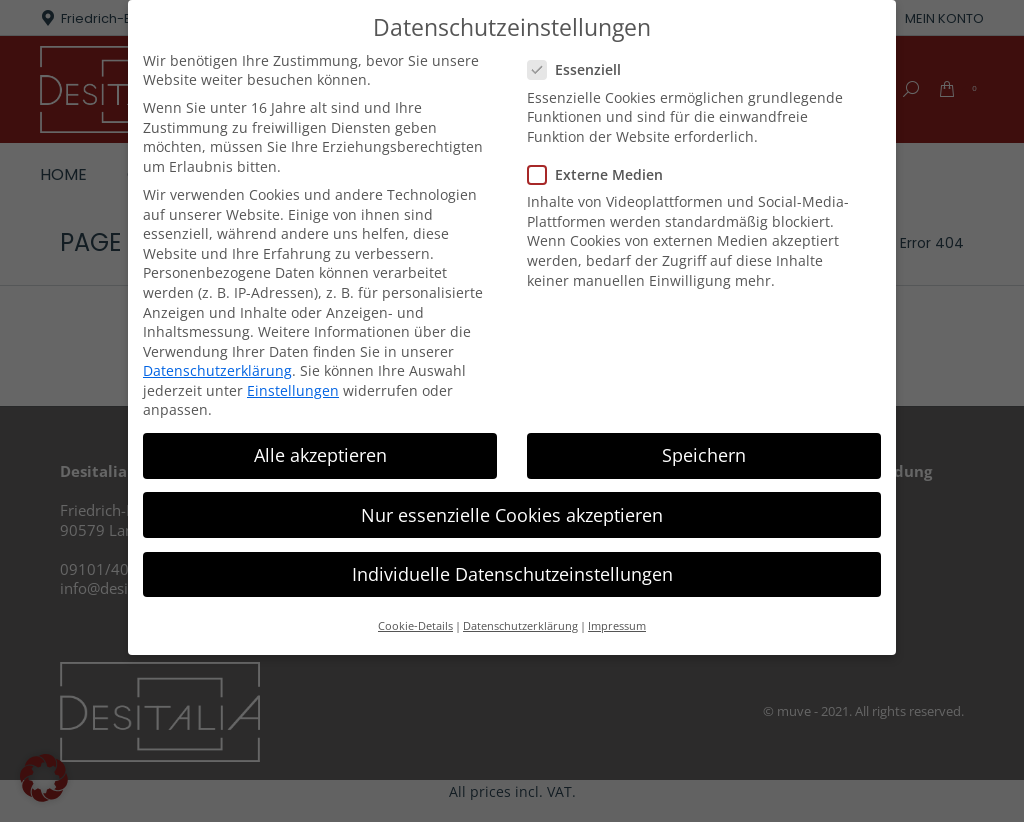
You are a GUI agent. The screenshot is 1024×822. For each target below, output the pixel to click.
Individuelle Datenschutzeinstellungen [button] (512, 574)
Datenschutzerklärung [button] (520, 626)
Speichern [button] (704, 455)
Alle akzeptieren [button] (320, 455)
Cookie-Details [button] (415, 626)
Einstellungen (293, 390)
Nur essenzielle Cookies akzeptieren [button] (512, 514)
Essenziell (580, 69)
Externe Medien (601, 174)
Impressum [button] (617, 626)
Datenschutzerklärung (217, 370)
